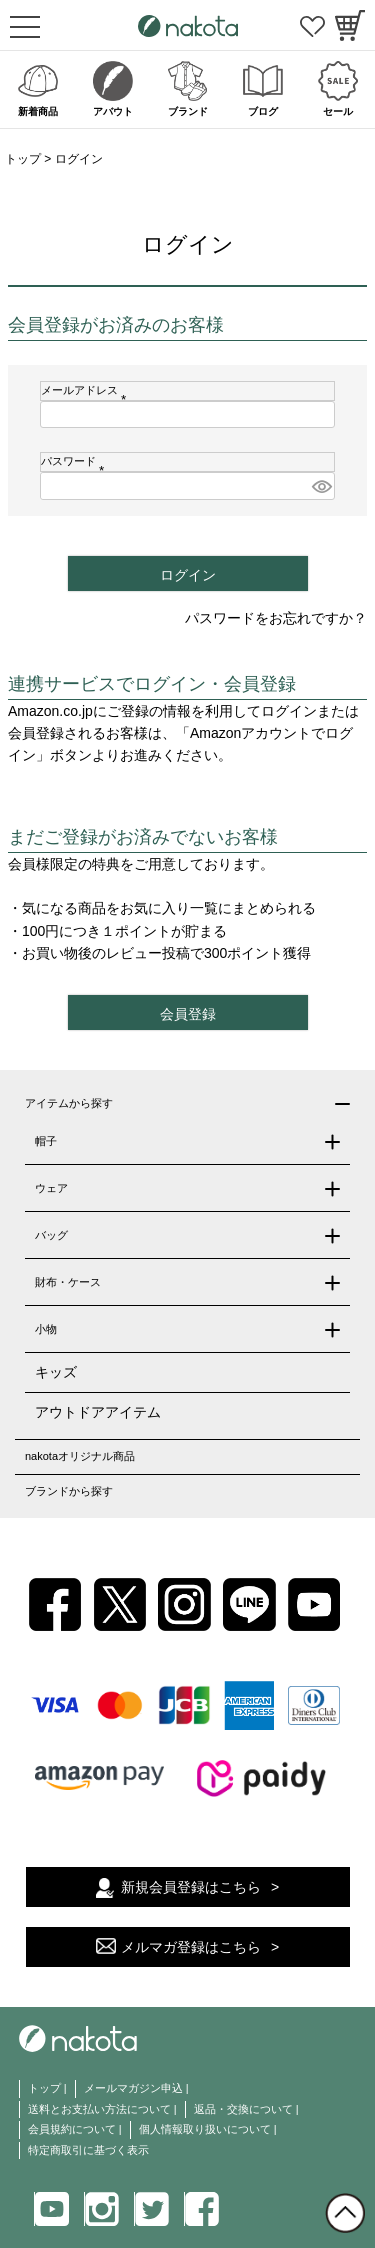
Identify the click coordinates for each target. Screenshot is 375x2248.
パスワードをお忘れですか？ (276, 618)
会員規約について (72, 2129)
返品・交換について (243, 2109)
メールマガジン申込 (133, 2088)
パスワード (75, 461)
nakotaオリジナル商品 (80, 1456)
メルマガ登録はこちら (191, 1947)
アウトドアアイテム (98, 1412)
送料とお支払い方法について (99, 2109)
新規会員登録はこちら (191, 1887)
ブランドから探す (69, 1491)
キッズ (56, 1372)
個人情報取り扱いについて (205, 2129)
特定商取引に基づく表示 (88, 2150)
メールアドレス (86, 390)
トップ (23, 159)
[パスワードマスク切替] (320, 486)
